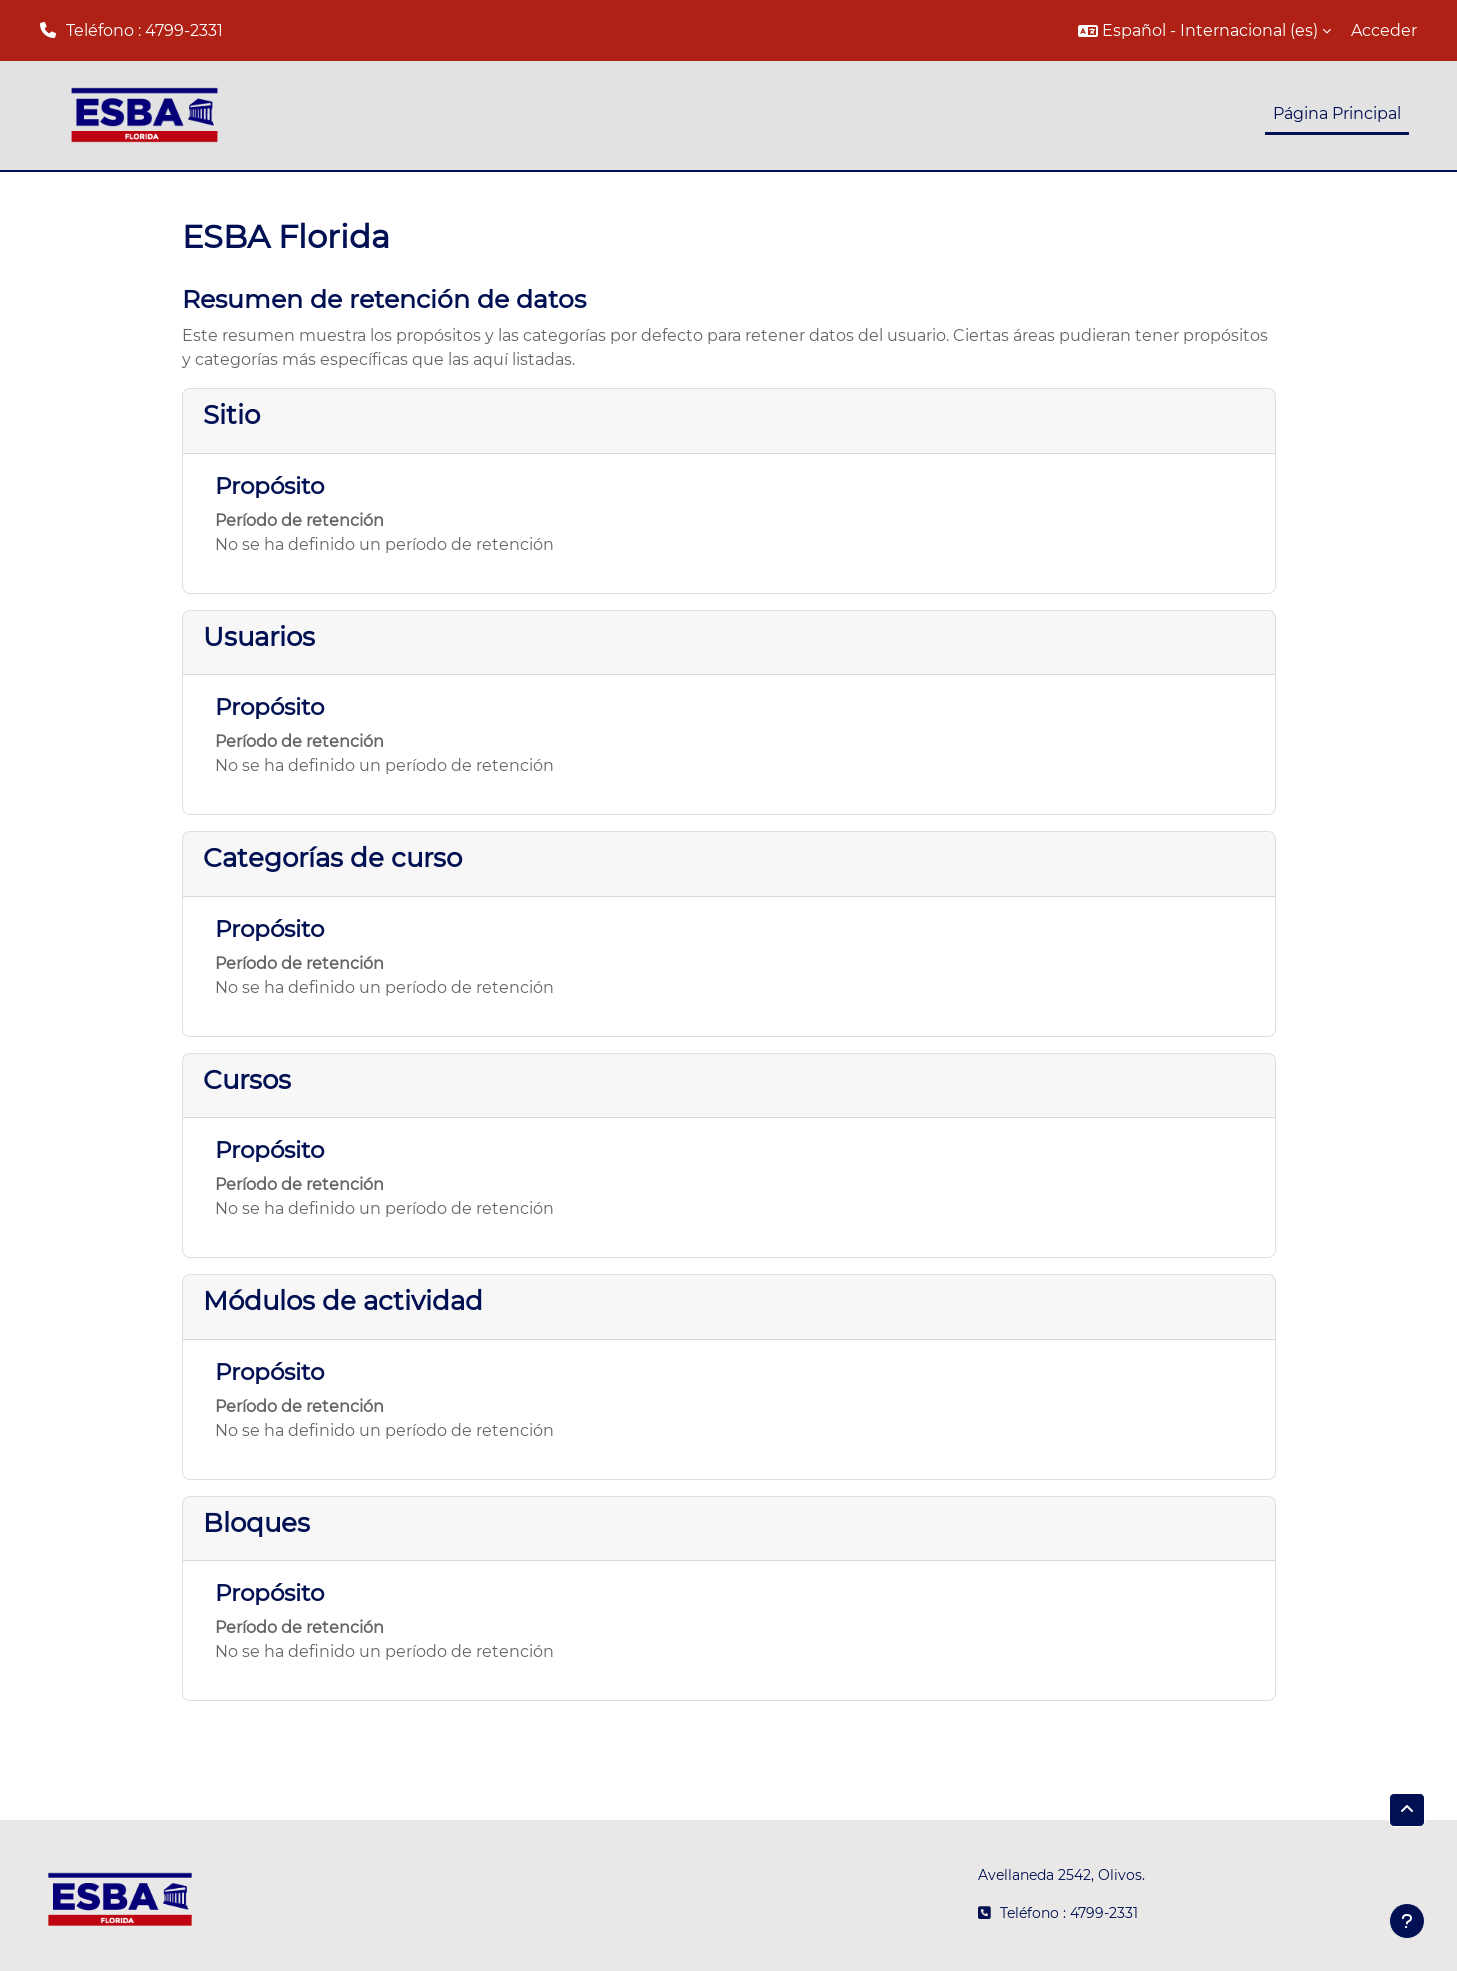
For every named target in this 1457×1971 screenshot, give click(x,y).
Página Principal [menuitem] (1337, 114)
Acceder (1384, 31)
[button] (1204, 30)
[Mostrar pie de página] (1407, 1921)
